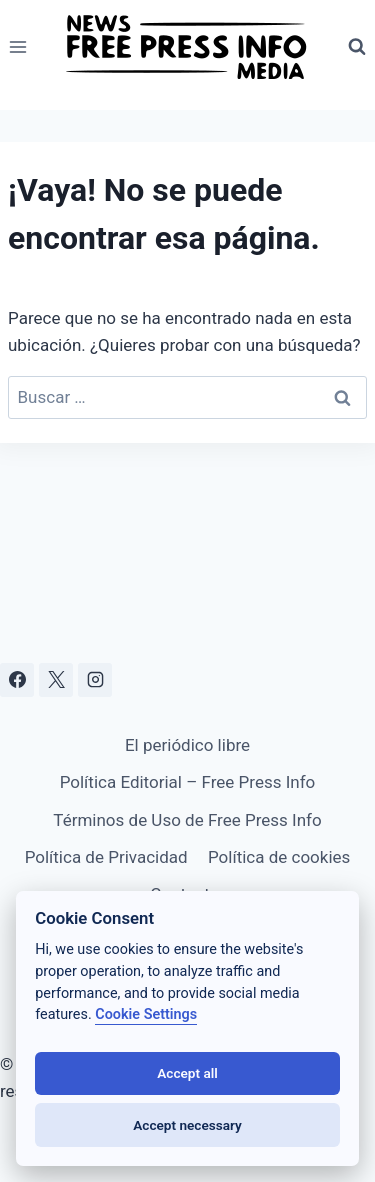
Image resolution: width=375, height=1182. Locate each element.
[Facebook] (17, 680)
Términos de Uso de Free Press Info (187, 820)
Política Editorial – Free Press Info (188, 782)
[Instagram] (95, 680)
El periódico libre (187, 745)
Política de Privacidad (106, 857)
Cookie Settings (146, 1014)
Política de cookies (279, 857)
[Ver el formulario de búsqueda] (357, 47)
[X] (56, 680)
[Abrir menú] (18, 46)
